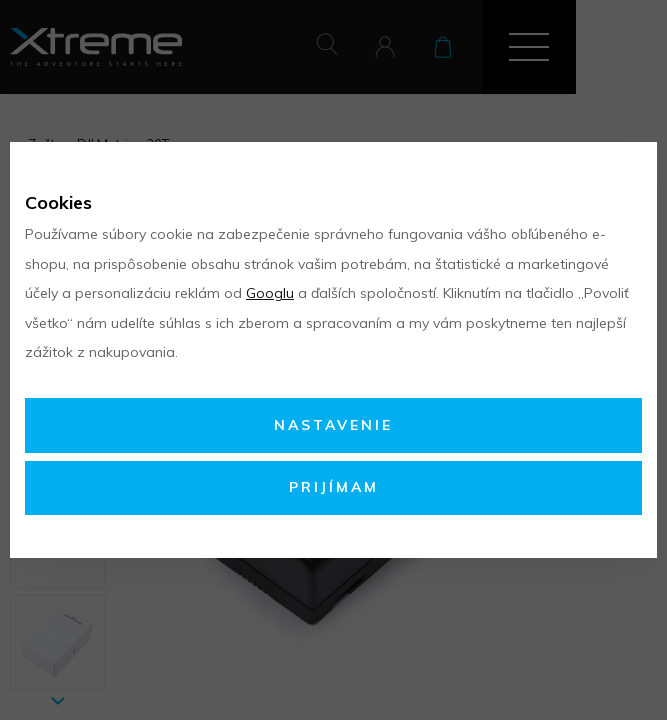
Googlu (270, 293)
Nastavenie (333, 425)
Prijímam (334, 487)
